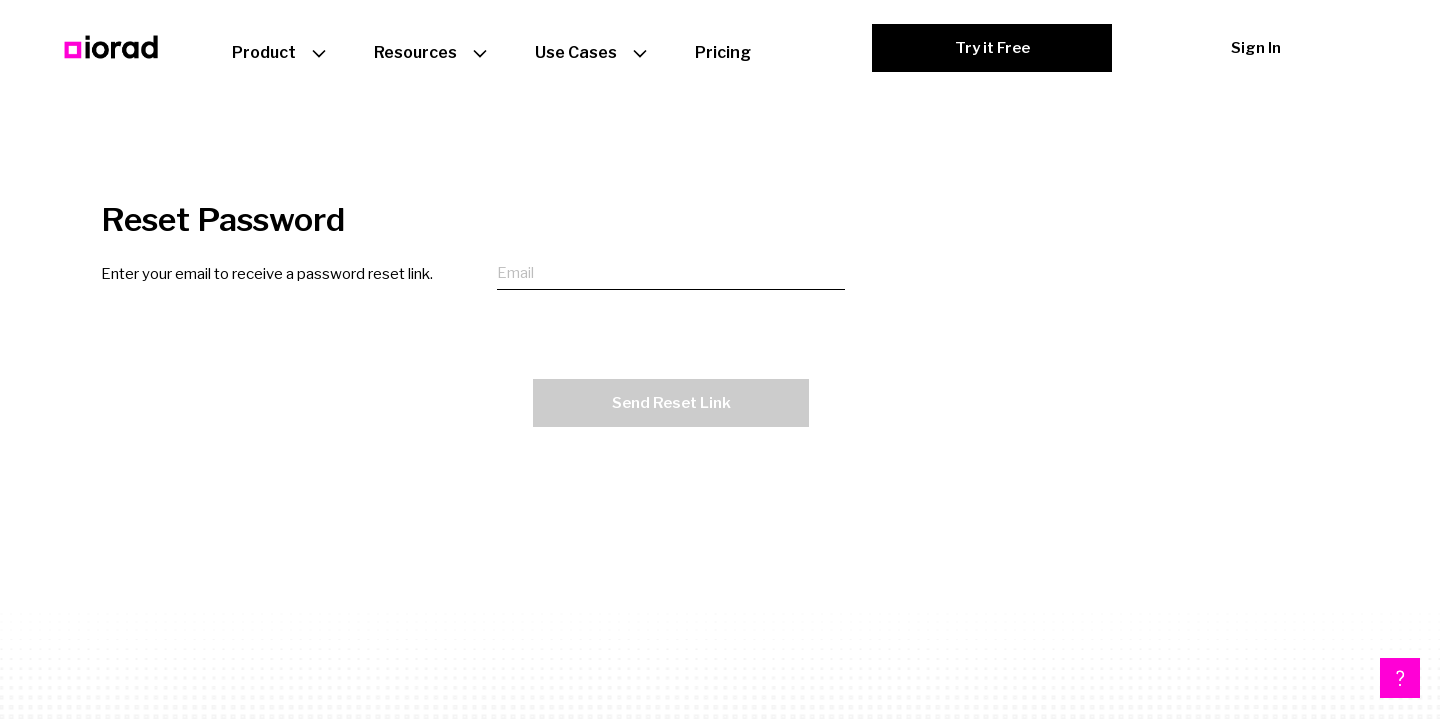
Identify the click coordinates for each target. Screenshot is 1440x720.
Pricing (723, 52)
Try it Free (992, 48)
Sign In (1256, 48)
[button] (1400, 678)
